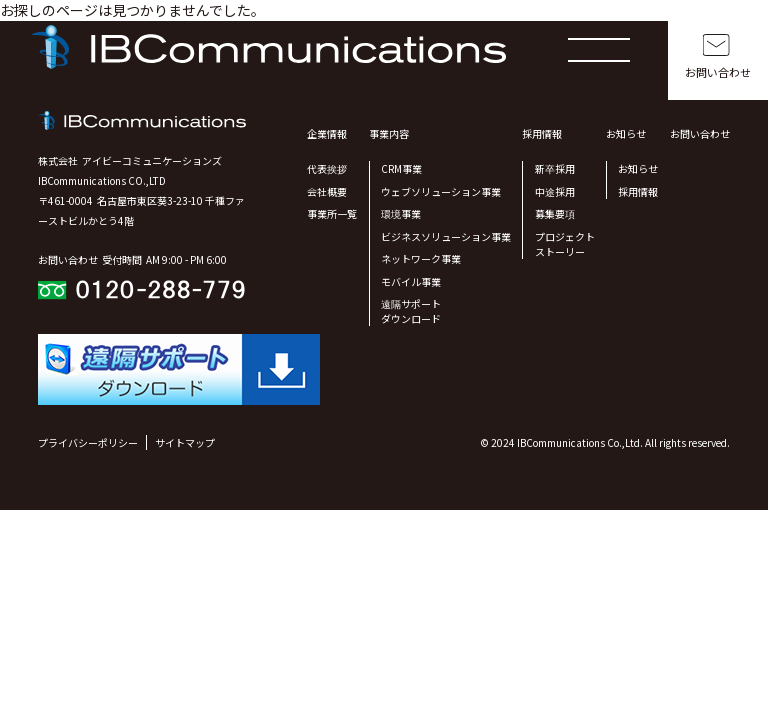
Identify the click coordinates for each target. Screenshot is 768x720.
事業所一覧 (332, 213)
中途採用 (555, 191)
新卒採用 (555, 168)
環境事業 (401, 213)
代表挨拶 (327, 168)
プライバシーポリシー (88, 442)
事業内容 (389, 133)
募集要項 (555, 213)
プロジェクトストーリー (565, 244)
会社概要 (327, 191)
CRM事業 (401, 168)
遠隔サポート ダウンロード (411, 311)
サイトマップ (185, 442)
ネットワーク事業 (421, 258)
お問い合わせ (718, 72)
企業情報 (327, 133)
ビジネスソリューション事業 (446, 236)
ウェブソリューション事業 (441, 191)
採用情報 (542, 133)
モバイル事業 (411, 281)
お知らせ (626, 133)
